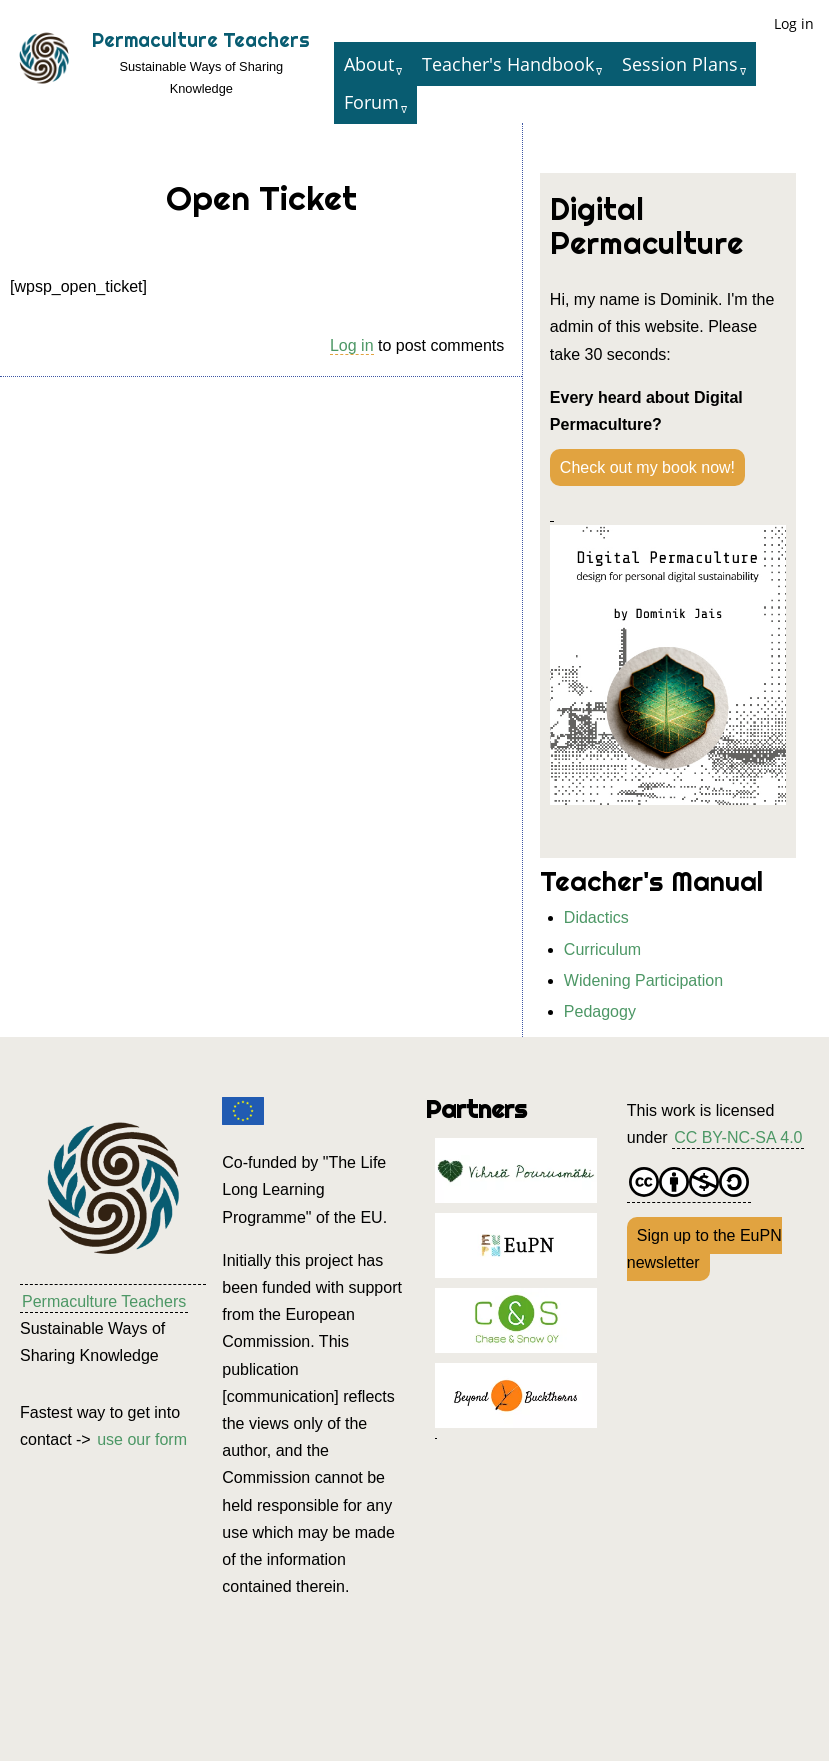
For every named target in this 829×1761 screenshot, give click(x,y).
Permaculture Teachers (201, 40)
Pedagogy (600, 1011)
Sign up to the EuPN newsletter (704, 1249)
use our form (142, 1439)
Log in (794, 23)
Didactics (596, 917)
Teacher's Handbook (508, 64)
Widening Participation (643, 980)
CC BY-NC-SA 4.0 (738, 1137)
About (369, 64)
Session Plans (680, 64)
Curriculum (602, 949)
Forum (371, 102)
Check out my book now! (647, 467)
